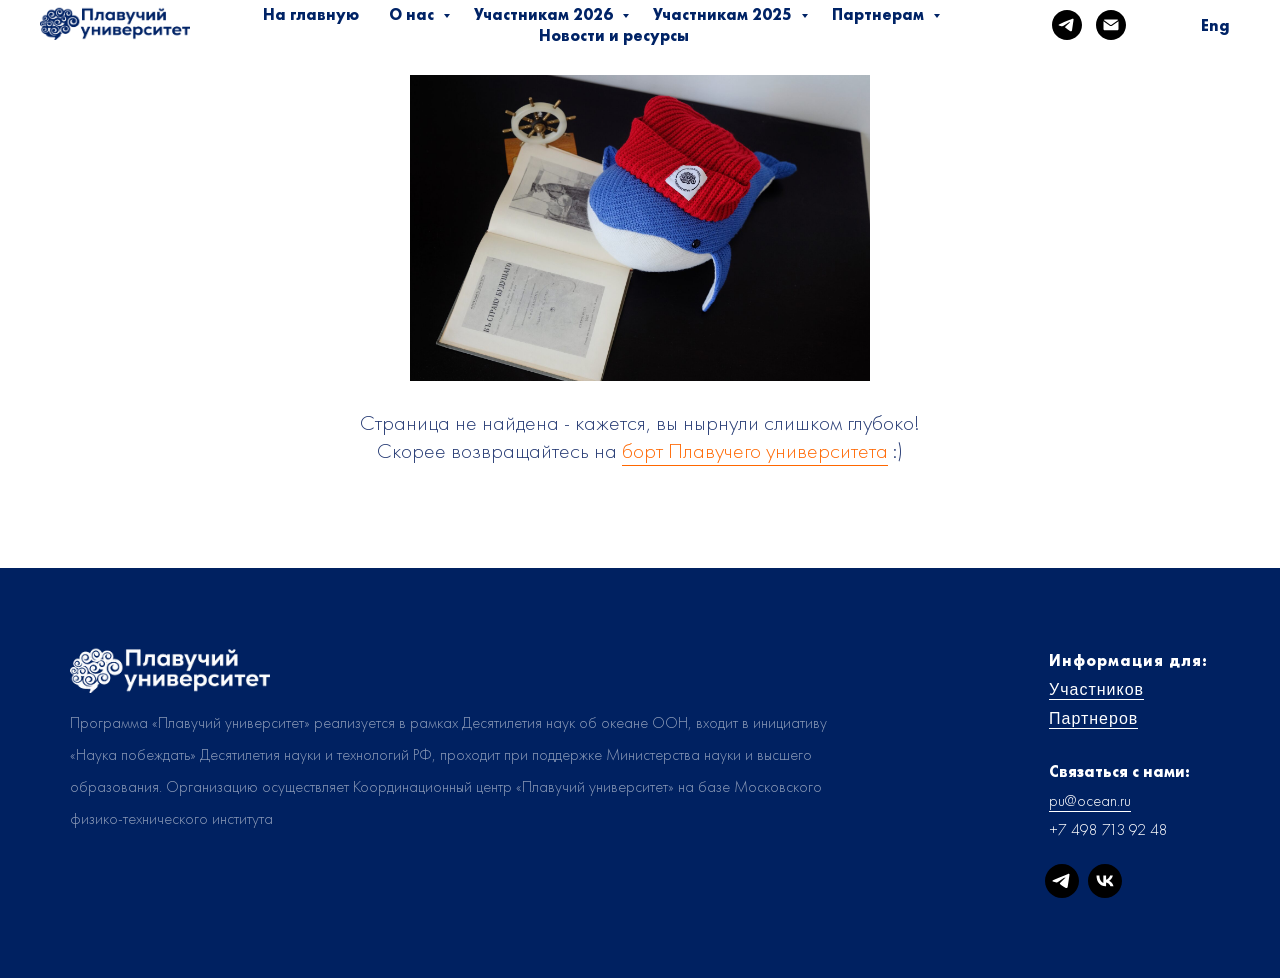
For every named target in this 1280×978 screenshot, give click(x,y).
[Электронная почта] (1111, 25)
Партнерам (880, 14)
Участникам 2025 (724, 14)
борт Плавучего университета (755, 450)
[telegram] (1067, 25)
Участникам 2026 (545, 14)
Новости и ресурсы (614, 35)
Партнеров (1093, 718)
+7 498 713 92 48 (1108, 829)
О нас (413, 14)
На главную (311, 14)
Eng (1215, 25)
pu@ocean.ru (1090, 800)
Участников (1096, 689)
